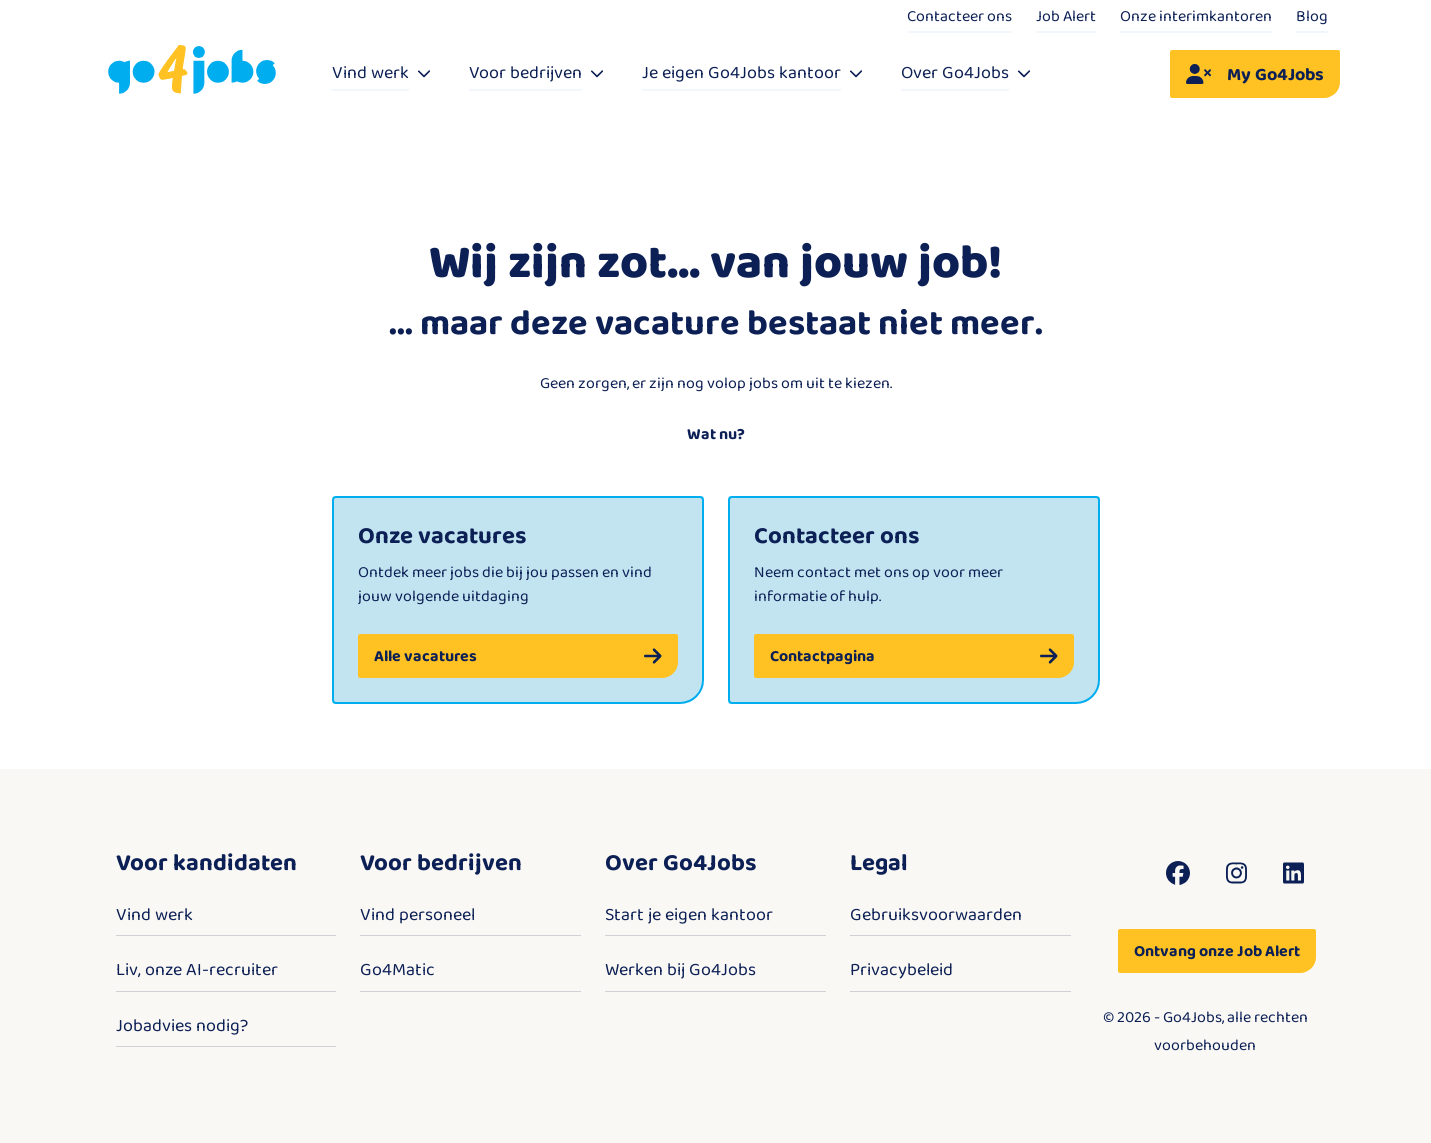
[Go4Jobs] (192, 70)
